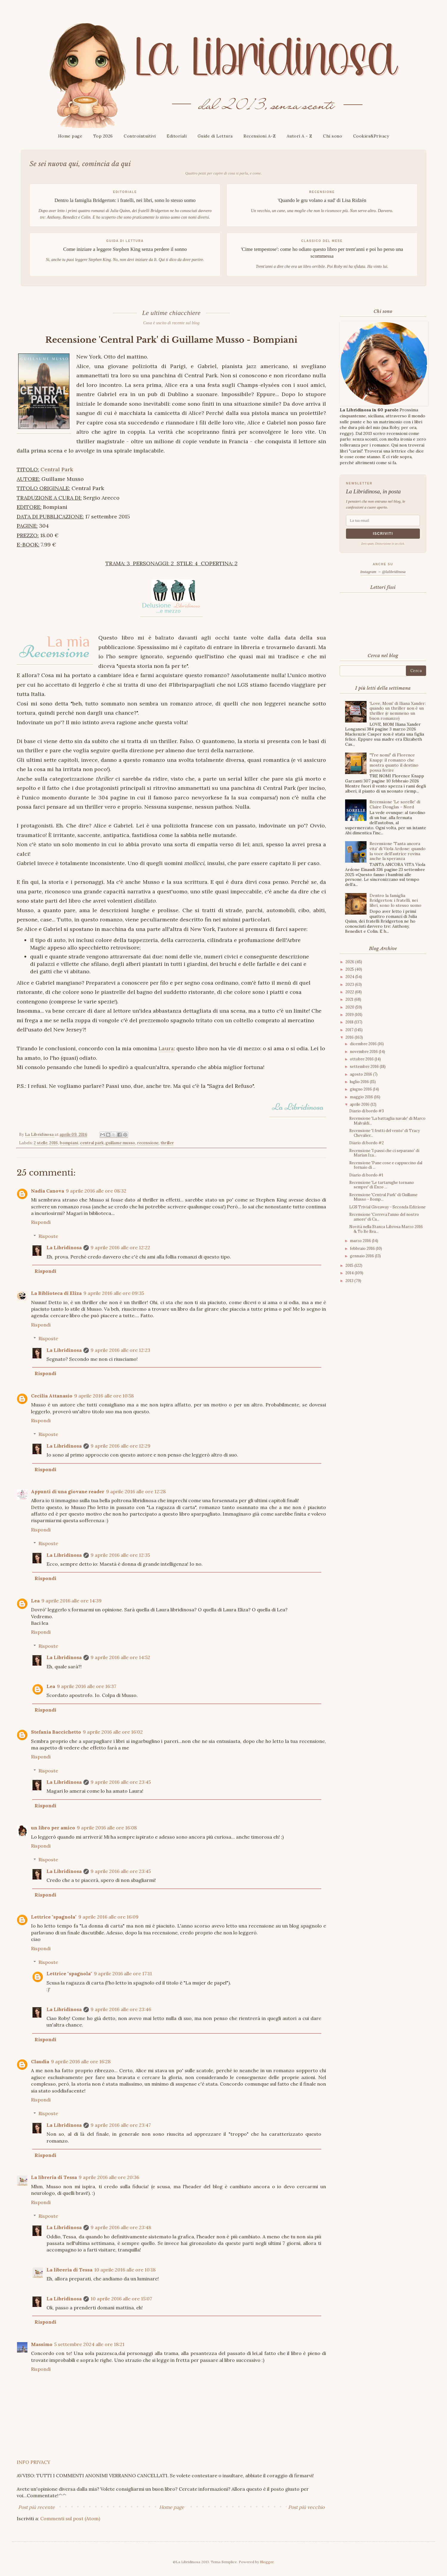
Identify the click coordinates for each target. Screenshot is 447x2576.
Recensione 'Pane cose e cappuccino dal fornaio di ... (385, 1165)
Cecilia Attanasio (51, 1396)
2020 (350, 1007)
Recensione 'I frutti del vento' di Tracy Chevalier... (384, 1133)
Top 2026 (103, 136)
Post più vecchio (306, 2507)
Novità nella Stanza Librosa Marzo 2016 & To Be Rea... (386, 1229)
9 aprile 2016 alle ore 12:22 (120, 1247)
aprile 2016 (360, 1104)
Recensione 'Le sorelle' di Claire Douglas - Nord (395, 804)
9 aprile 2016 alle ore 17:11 (123, 1973)
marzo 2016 (361, 1240)
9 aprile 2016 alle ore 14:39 (71, 1601)
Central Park (57, 469)
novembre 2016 (364, 1051)
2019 (350, 1014)
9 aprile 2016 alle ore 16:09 (108, 1917)
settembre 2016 (365, 1066)
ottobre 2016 (362, 1059)
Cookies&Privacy (371, 136)
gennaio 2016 (362, 1255)
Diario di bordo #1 (366, 1175)
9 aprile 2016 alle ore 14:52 (120, 1657)
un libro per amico (53, 1828)
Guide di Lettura (215, 136)
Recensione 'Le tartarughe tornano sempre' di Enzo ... (381, 1185)
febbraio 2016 (363, 1248)
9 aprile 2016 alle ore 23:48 (121, 2227)
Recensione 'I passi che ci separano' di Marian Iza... (384, 1153)
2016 (53, 1142)
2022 (350, 991)
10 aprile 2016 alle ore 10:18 (125, 2270)
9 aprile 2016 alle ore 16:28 (81, 2061)
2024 (350, 976)
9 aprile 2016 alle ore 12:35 (120, 1555)
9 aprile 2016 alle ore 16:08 (107, 1828)
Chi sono (332, 136)
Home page (70, 136)
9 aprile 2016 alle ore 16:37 (86, 1686)
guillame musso (120, 1142)
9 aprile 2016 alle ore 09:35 (113, 1293)
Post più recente (36, 2507)
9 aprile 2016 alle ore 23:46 (121, 2009)
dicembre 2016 (364, 1043)
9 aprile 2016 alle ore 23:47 (121, 2125)
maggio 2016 (362, 1096)
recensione (148, 1142)
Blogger (267, 2562)
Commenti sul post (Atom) (70, 2518)
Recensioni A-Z (259, 136)
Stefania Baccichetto (56, 1732)
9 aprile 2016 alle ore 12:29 (120, 1446)
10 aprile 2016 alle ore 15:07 (121, 2299)
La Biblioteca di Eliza (56, 1293)
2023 (350, 984)
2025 (350, 969)
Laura (166, 1048)
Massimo (41, 2344)
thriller (167, 1142)
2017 (349, 1029)
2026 (350, 961)
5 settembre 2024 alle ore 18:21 (89, 2344)
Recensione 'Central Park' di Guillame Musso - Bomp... (383, 1197)
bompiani (69, 1142)
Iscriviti (383, 534)
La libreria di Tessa (54, 2177)
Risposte (48, 1236)
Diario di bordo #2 (366, 1142)
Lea (35, 1601)
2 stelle (40, 1142)
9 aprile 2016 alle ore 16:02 (113, 1732)
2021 (349, 999)
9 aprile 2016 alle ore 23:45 (121, 1782)
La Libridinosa (64, 1247)
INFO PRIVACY (33, 2462)
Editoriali (177, 136)
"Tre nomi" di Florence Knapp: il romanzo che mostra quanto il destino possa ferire (394, 762)
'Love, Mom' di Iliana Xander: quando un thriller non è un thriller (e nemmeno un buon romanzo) (398, 711)
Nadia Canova (47, 1191)
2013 (349, 1280)
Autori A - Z (299, 136)
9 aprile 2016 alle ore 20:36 (109, 2177)
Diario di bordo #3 (366, 1111)
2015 (349, 1265)
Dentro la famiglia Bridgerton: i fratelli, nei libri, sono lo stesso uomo (395, 900)
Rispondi (41, 1222)
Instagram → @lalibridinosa (383, 571)
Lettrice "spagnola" (54, 1917)
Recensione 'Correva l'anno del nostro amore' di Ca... (384, 1217)
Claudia (40, 2061)
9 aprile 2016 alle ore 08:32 (96, 1191)
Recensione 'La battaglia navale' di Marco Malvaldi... (387, 1121)
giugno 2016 (361, 1089)
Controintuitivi (140, 136)
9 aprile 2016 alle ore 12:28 (136, 1491)
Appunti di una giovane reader (67, 1491)
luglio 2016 (360, 1081)
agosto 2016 (361, 1074)
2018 (349, 1022)
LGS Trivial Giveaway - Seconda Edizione (387, 1207)
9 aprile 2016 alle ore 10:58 (104, 1396)
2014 (350, 1272)
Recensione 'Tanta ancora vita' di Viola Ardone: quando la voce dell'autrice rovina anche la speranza (398, 851)
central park (92, 1142)
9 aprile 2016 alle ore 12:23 (120, 1350)
